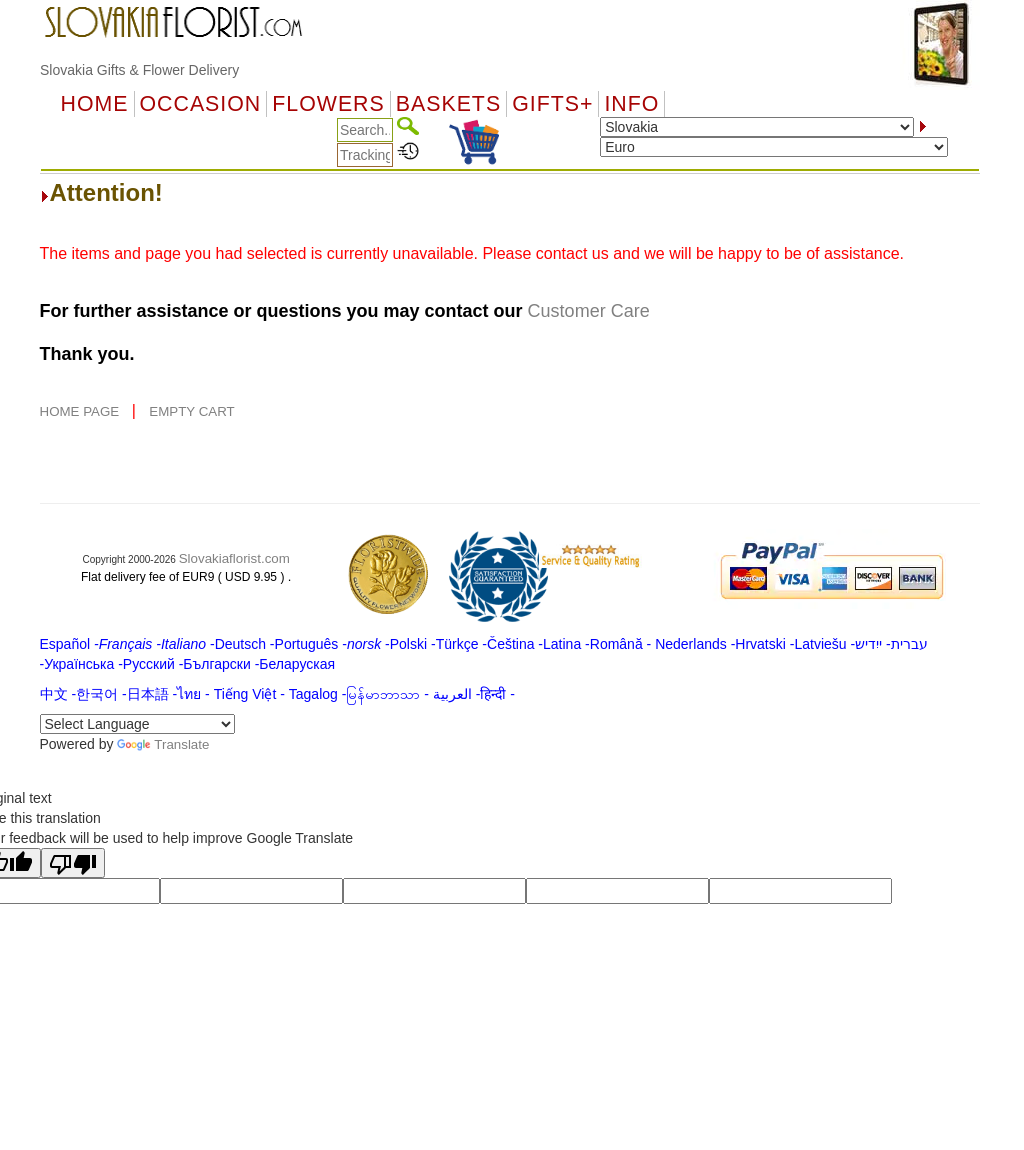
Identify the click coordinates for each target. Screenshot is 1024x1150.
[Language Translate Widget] (137, 724)
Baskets (448, 104)
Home (95, 104)
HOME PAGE (81, 411)
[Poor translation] (73, 863)
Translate (163, 744)
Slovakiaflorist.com (234, 558)
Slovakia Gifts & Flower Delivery (139, 70)
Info (631, 104)
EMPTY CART (191, 411)
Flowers (328, 104)
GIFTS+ (552, 104)
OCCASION (201, 104)
